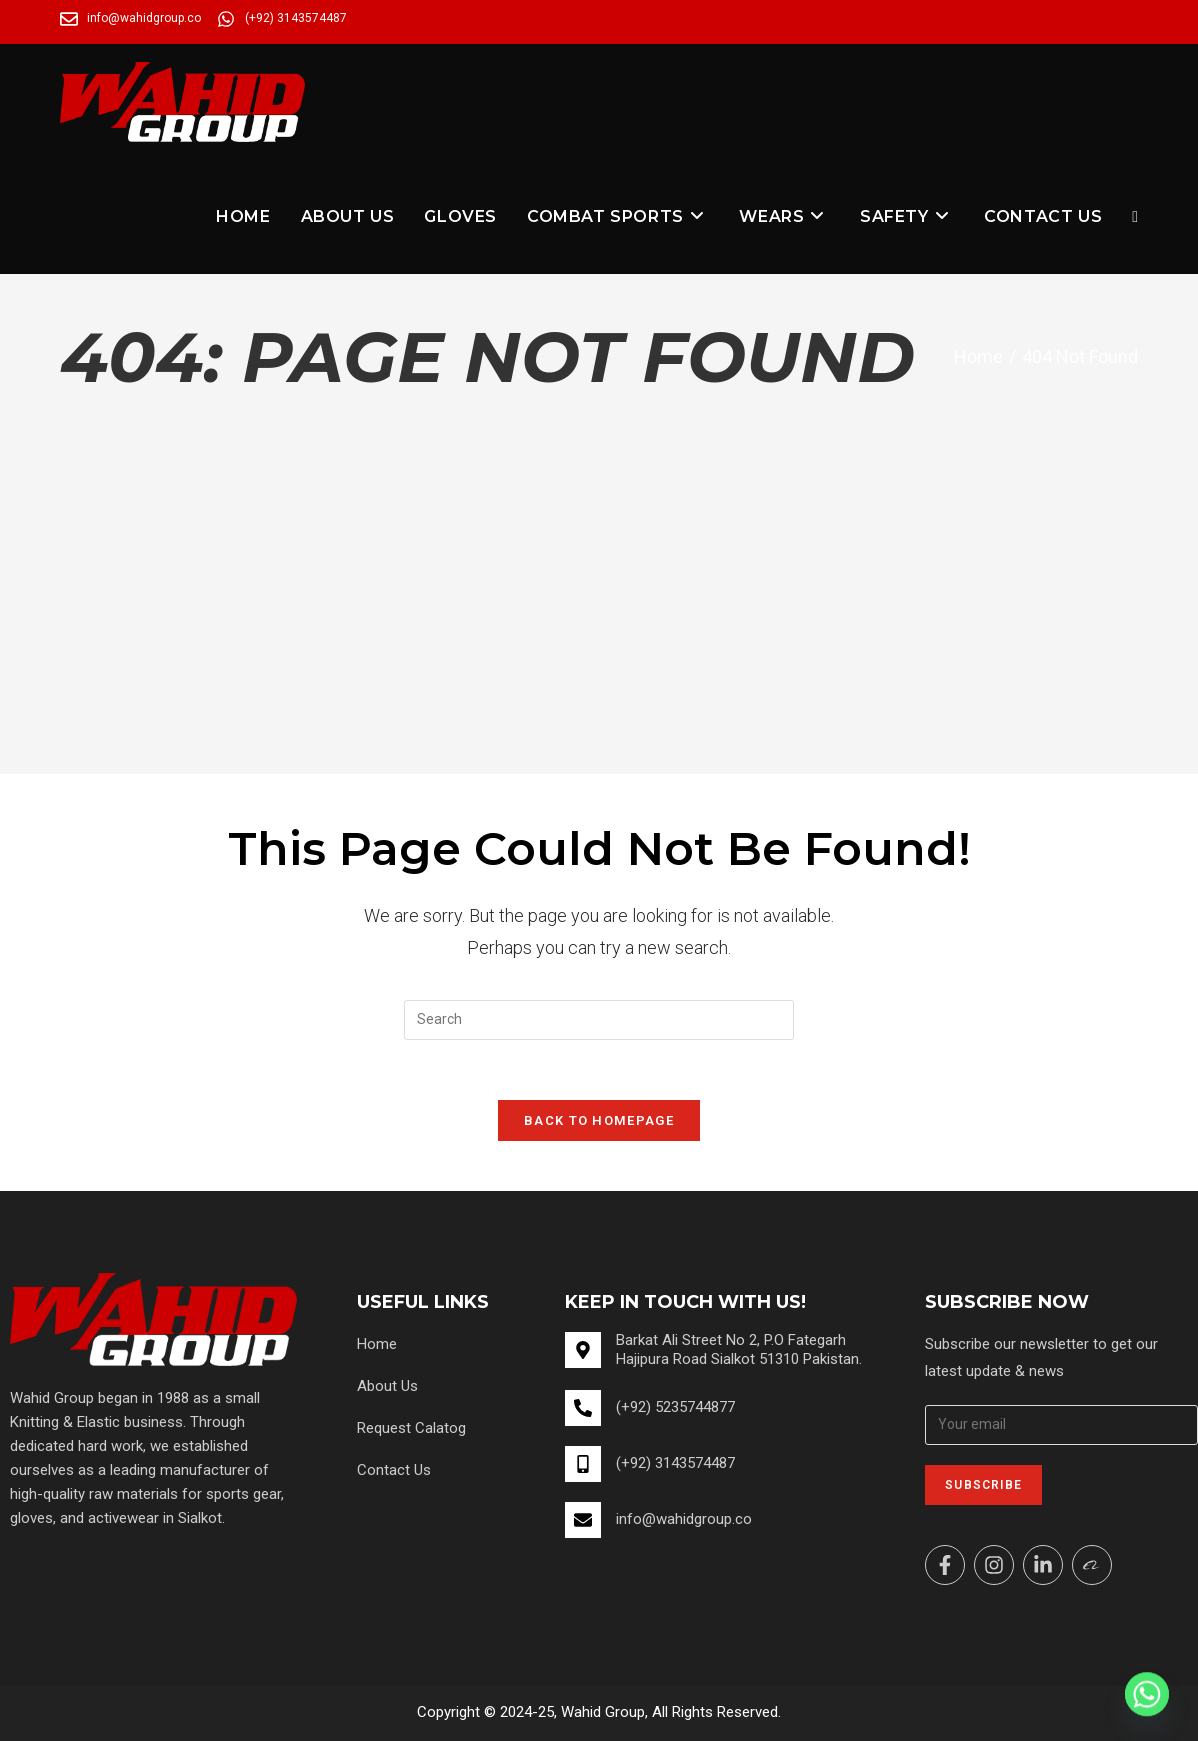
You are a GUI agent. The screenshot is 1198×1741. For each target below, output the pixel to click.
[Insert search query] (599, 1020)
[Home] (978, 356)
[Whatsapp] (1147, 1694)
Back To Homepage (599, 1120)
